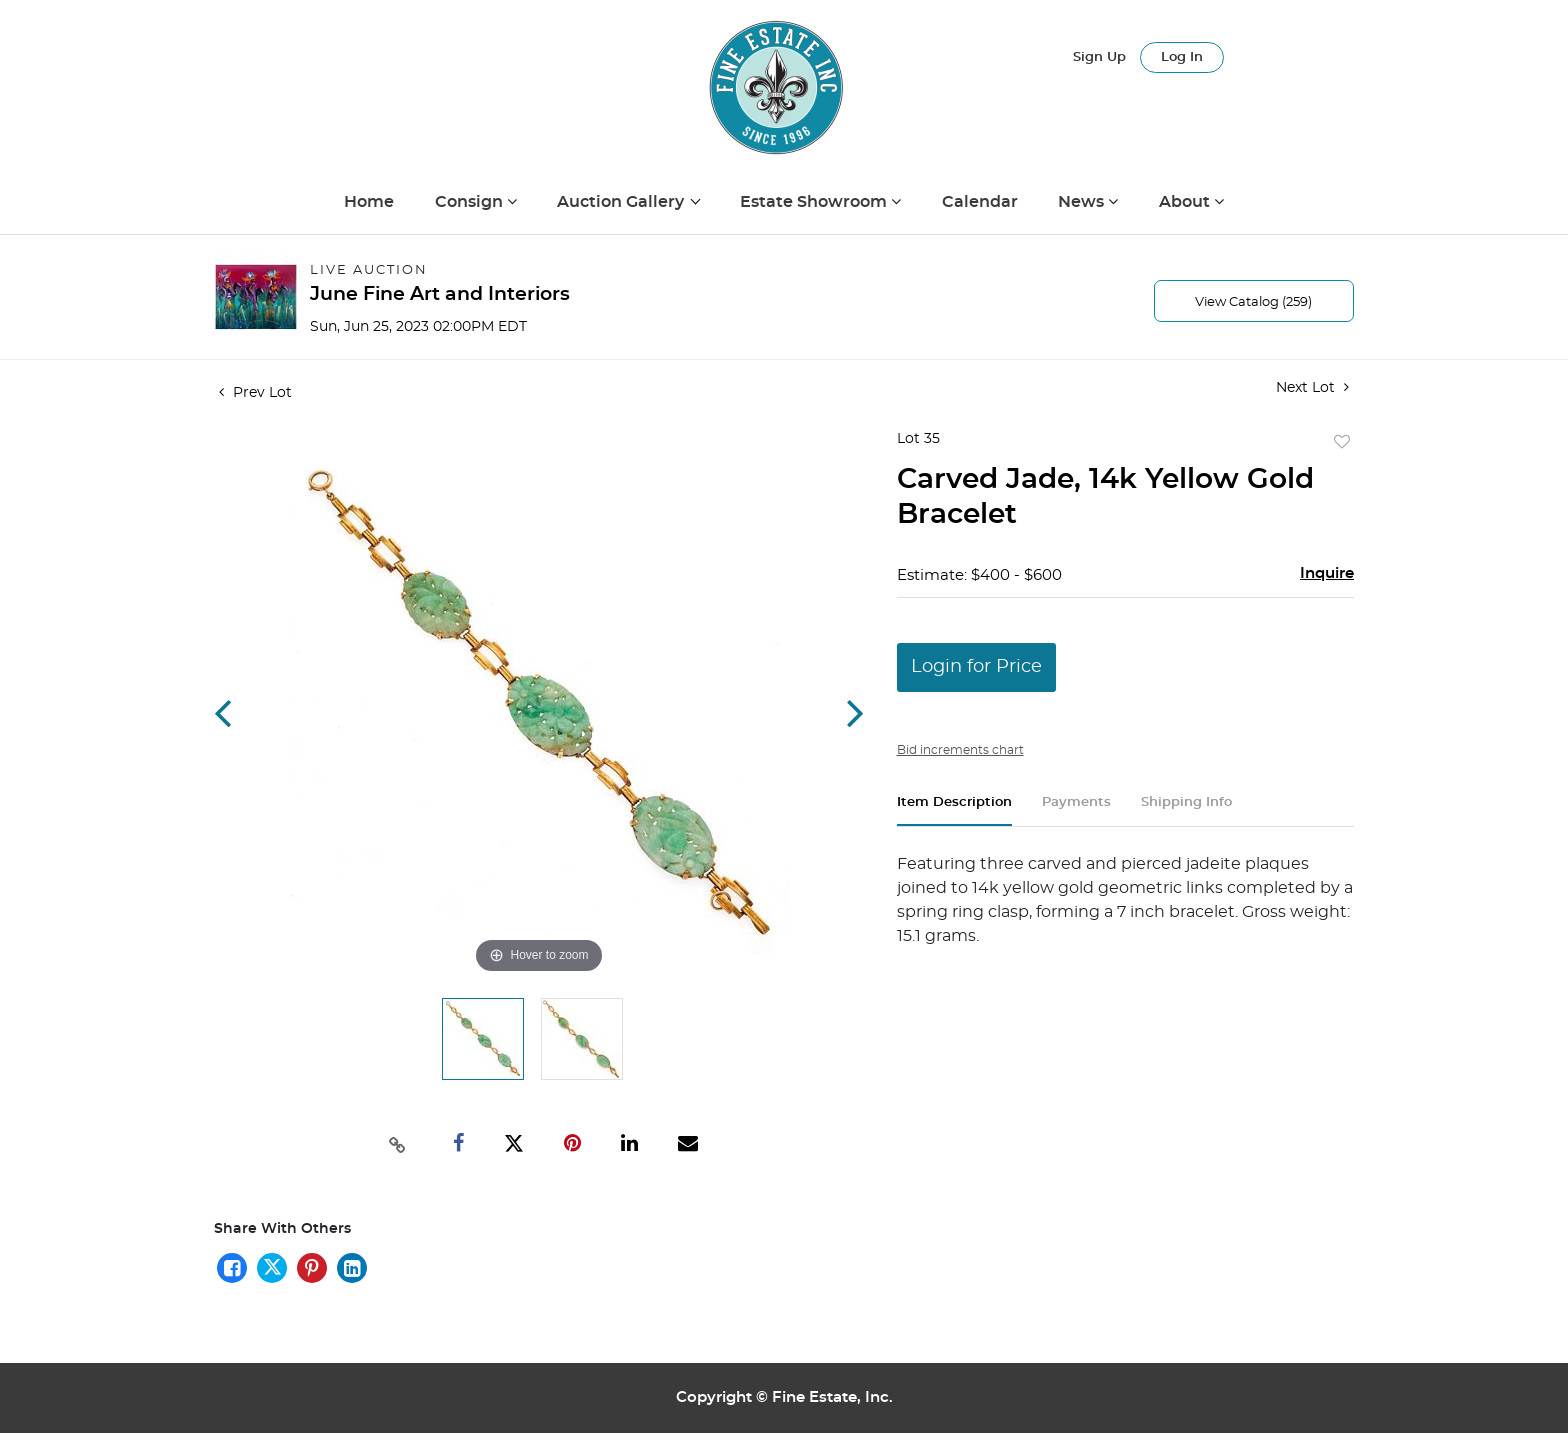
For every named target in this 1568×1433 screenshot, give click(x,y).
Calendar (980, 202)
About (1186, 202)
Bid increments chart (960, 750)
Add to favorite (1342, 443)
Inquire (1327, 573)
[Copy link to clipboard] (398, 1143)
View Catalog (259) (1253, 302)
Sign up (1099, 57)
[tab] (954, 810)
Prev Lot (255, 393)
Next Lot (1312, 387)
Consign (471, 202)
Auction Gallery (622, 202)
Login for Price (976, 667)
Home (369, 202)
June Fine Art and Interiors (440, 294)
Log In (1182, 57)
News (1083, 202)
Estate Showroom (815, 202)
